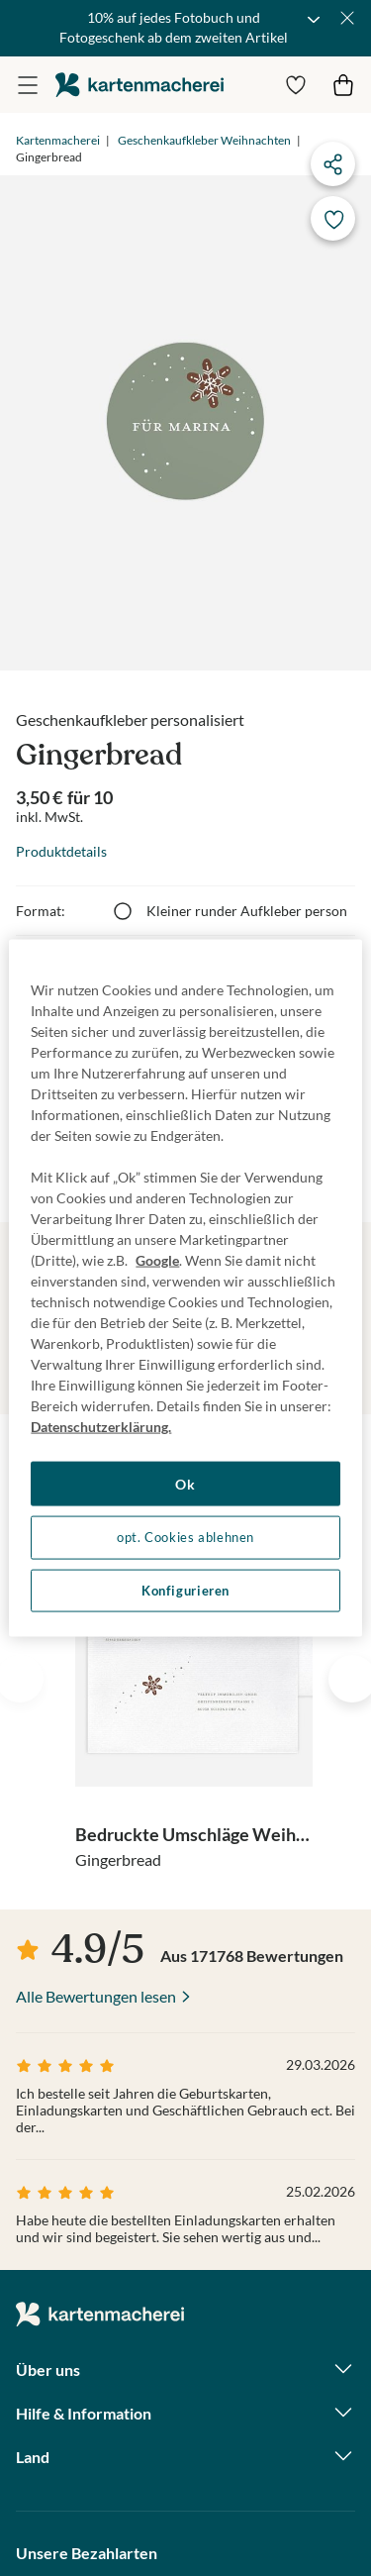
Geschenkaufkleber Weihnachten (204, 140)
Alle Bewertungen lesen (96, 1996)
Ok (185, 1483)
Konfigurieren (185, 1590)
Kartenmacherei (58, 140)
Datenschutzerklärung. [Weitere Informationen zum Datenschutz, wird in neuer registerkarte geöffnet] (101, 1425)
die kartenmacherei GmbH (139, 84)
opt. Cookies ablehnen (185, 1537)
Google (157, 1259)
